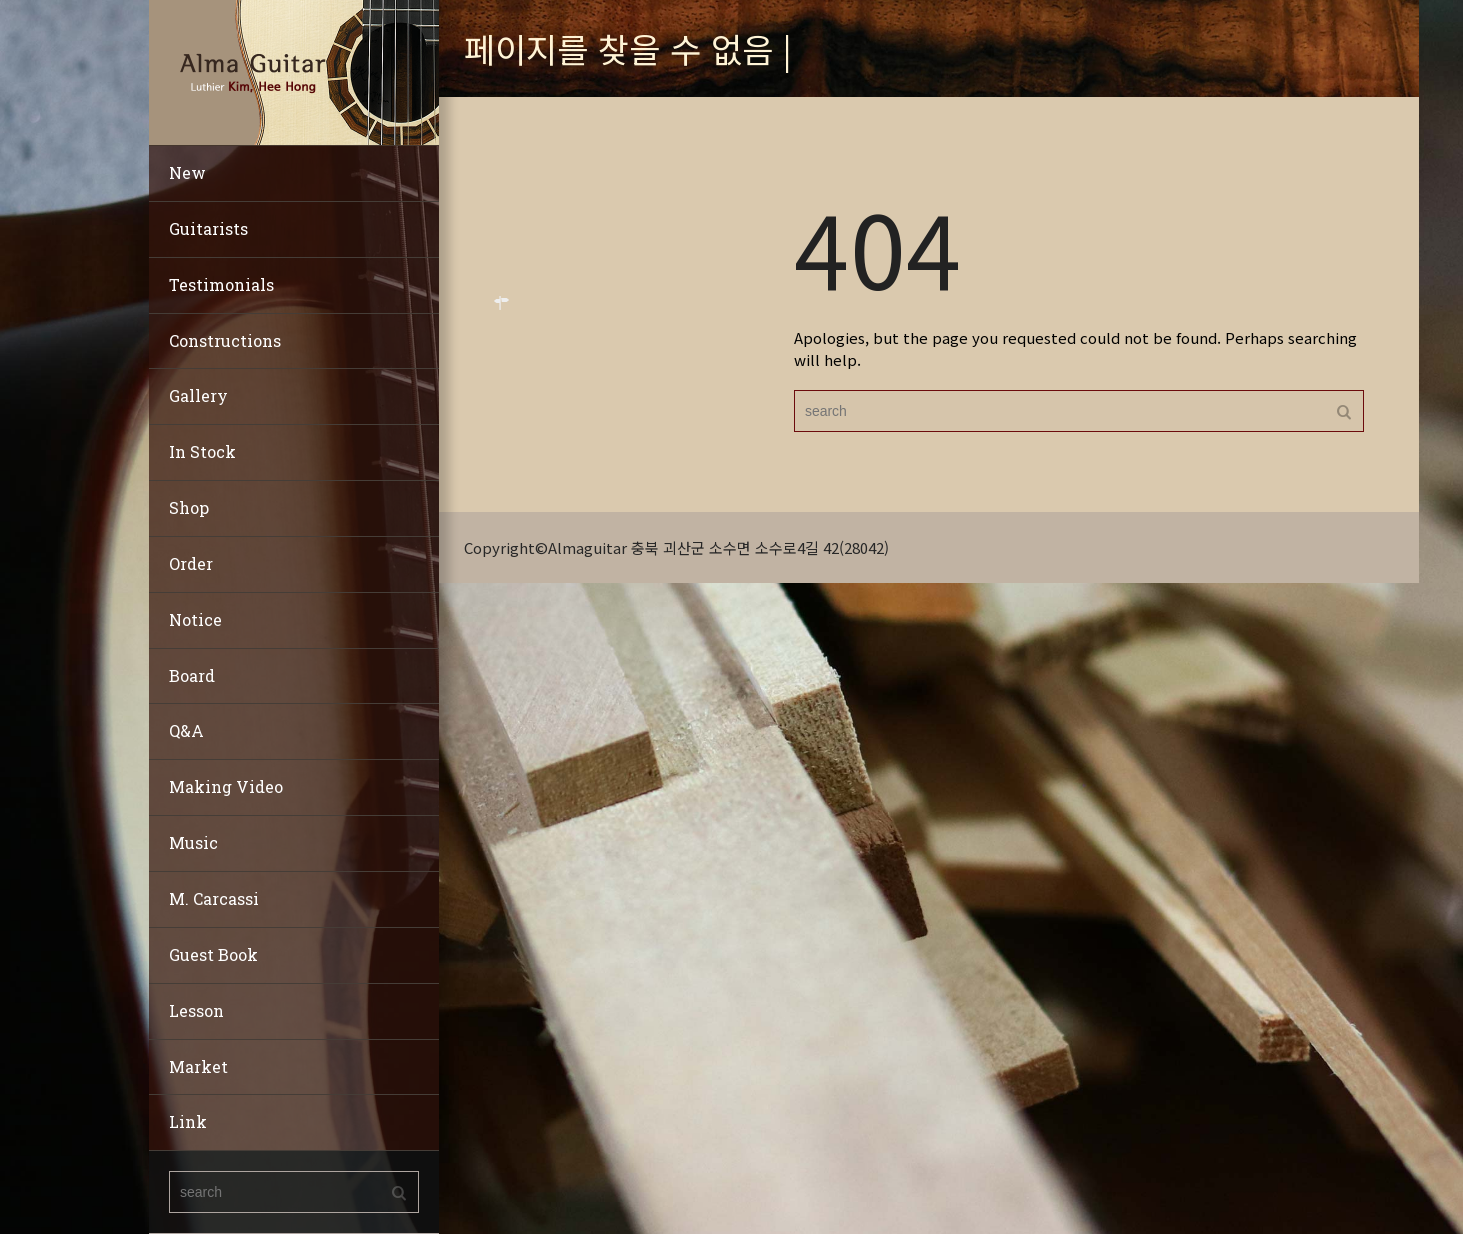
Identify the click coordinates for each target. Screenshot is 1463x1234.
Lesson (196, 1010)
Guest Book (213, 954)
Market (198, 1066)
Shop (189, 507)
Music (193, 842)
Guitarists (208, 228)
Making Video (226, 786)
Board (192, 675)
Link (188, 1121)
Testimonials (221, 284)
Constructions (225, 340)
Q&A (186, 730)
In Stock (202, 451)
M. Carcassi (214, 898)
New (187, 172)
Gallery (198, 395)
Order (191, 563)
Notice (195, 619)
